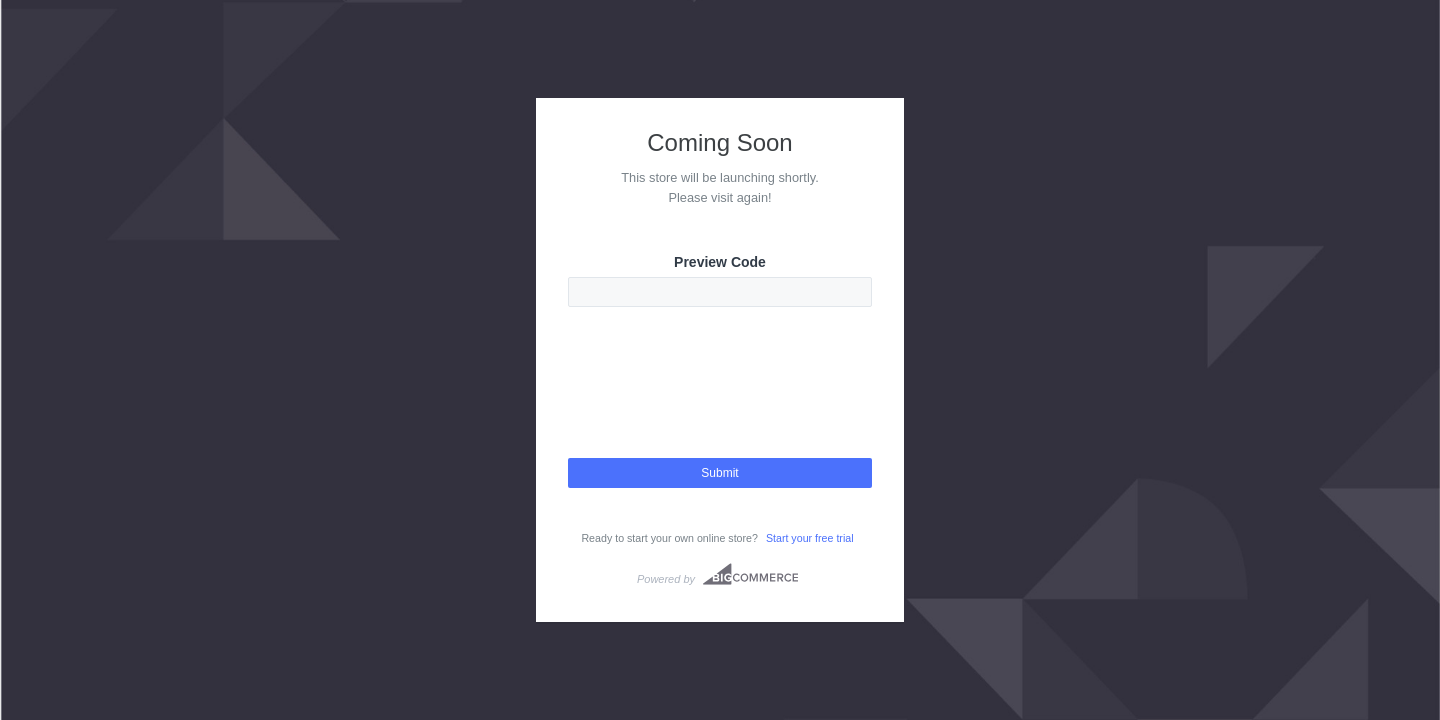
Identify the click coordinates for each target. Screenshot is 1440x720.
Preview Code (720, 262)
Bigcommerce (750, 574)
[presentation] (720, 400)
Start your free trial (810, 538)
